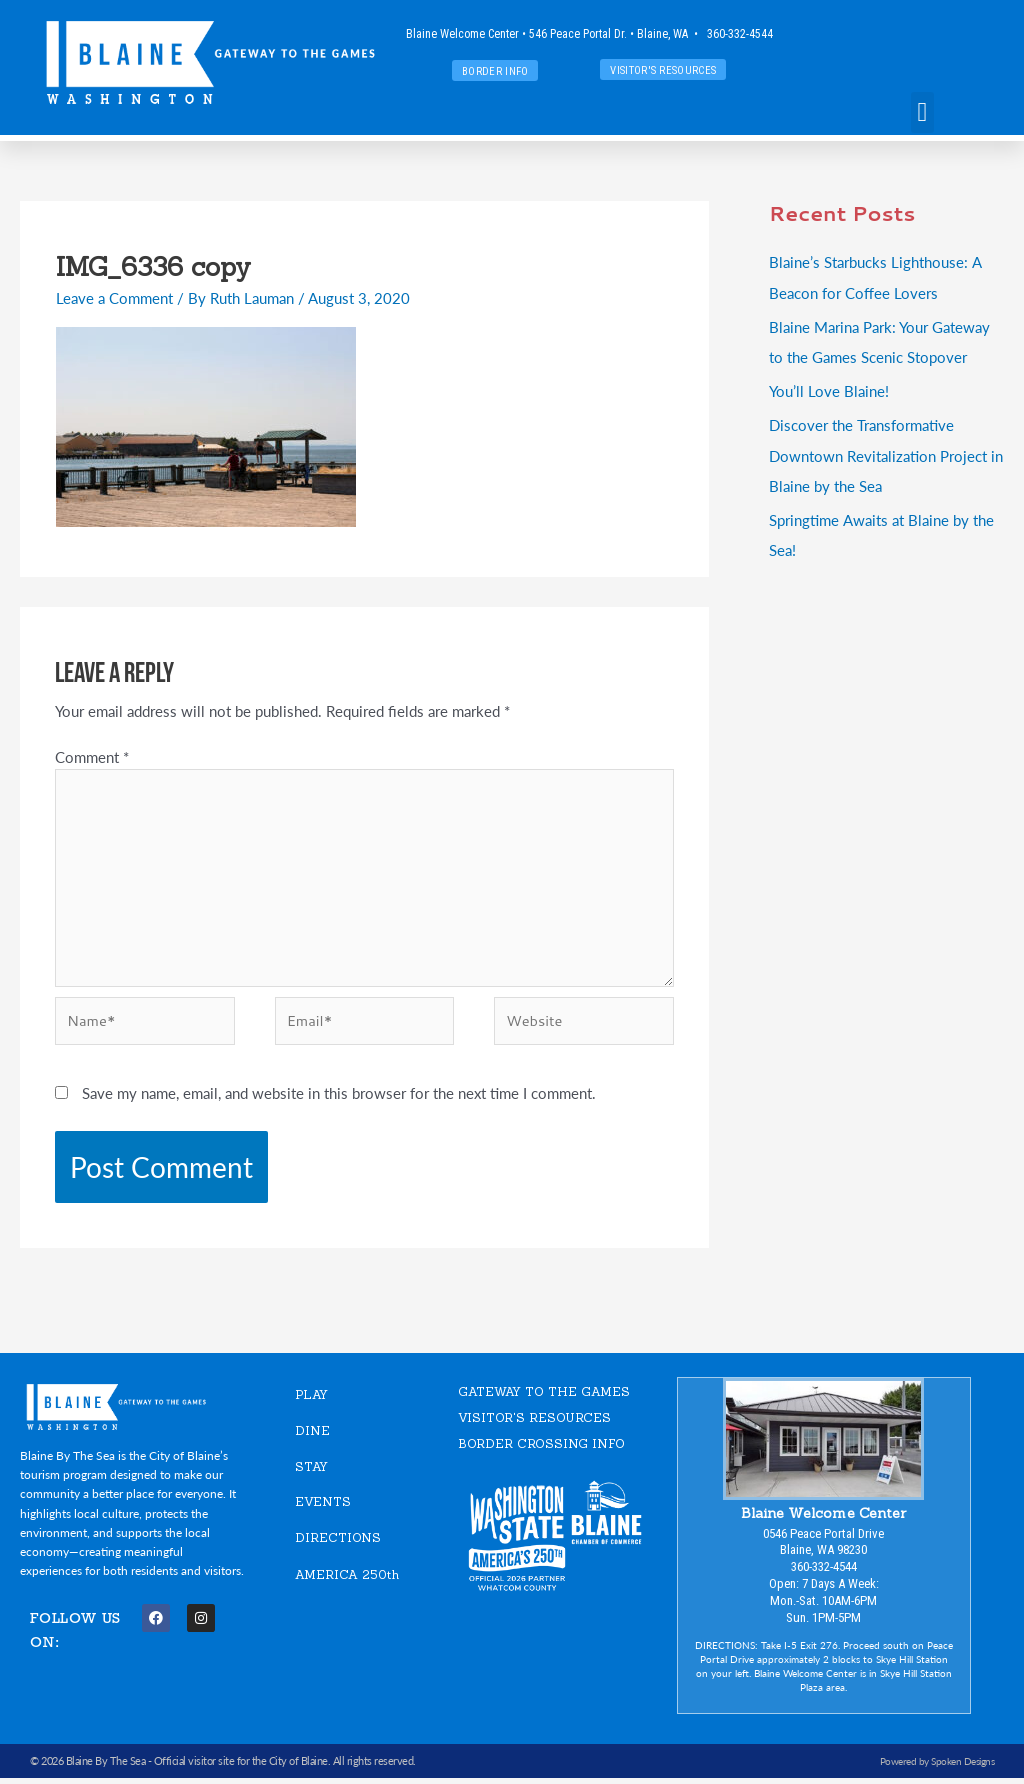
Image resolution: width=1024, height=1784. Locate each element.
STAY (311, 1471)
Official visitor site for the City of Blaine (241, 1766)
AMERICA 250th (347, 1580)
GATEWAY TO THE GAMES (544, 1397)
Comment (92, 756)
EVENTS (323, 1507)
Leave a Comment (114, 297)
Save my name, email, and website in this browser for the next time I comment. (339, 1098)
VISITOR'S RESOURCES (534, 1422)
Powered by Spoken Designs (937, 1766)
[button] (922, 112)
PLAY (311, 1400)
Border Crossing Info (541, 1448)
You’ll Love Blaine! (829, 389)
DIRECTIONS (338, 1542)
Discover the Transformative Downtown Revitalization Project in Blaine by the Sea (886, 453)
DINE (312, 1435)
